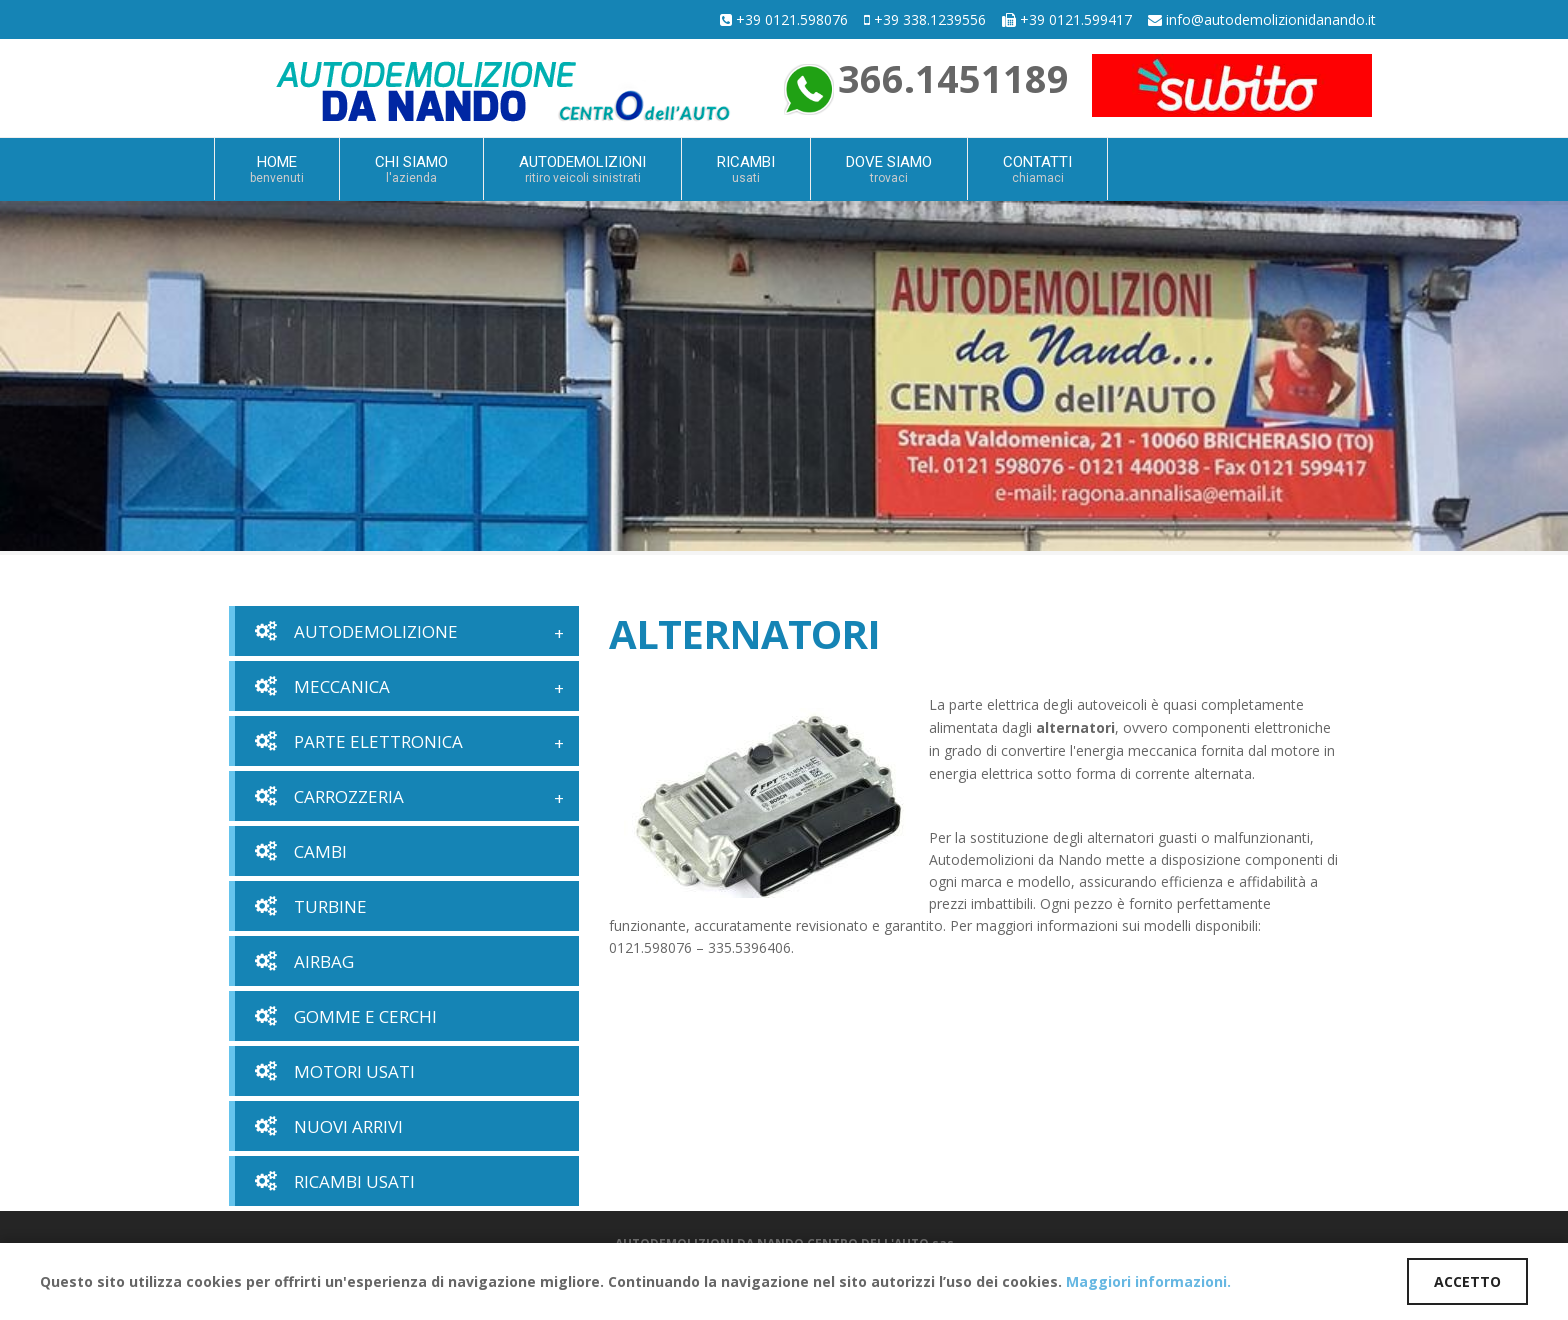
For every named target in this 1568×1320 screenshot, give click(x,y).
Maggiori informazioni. (1148, 1281)
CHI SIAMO (411, 169)
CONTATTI (1037, 169)
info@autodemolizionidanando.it (1271, 19)
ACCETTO (1467, 1281)
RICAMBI (746, 169)
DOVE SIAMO (889, 169)
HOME (277, 169)
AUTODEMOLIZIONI (582, 169)
